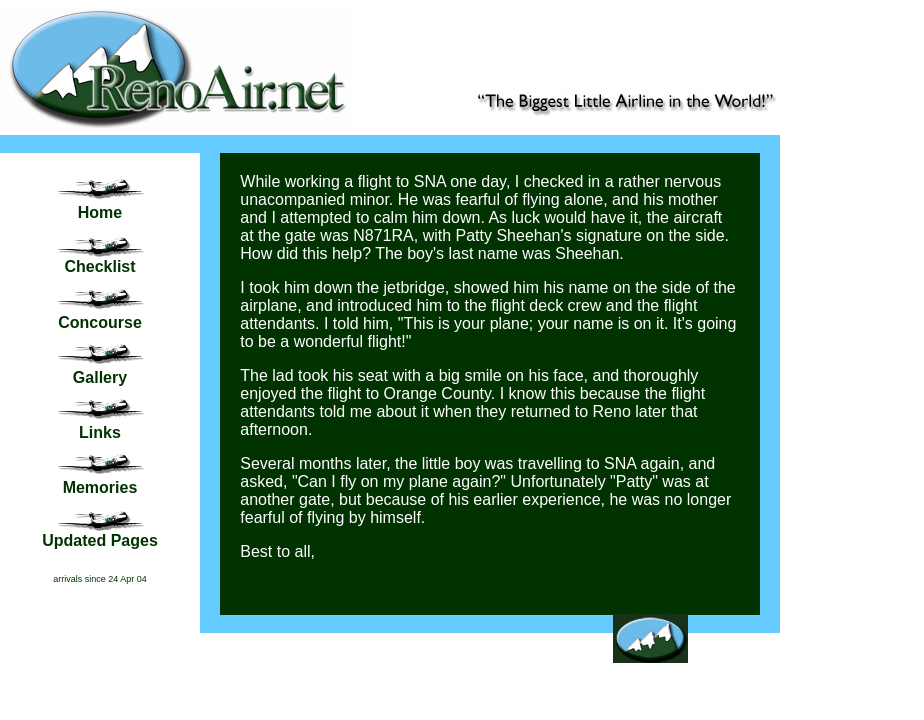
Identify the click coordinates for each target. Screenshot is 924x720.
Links (100, 432)
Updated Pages (100, 540)
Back (649, 671)
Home (100, 212)
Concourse (100, 322)
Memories (100, 487)
